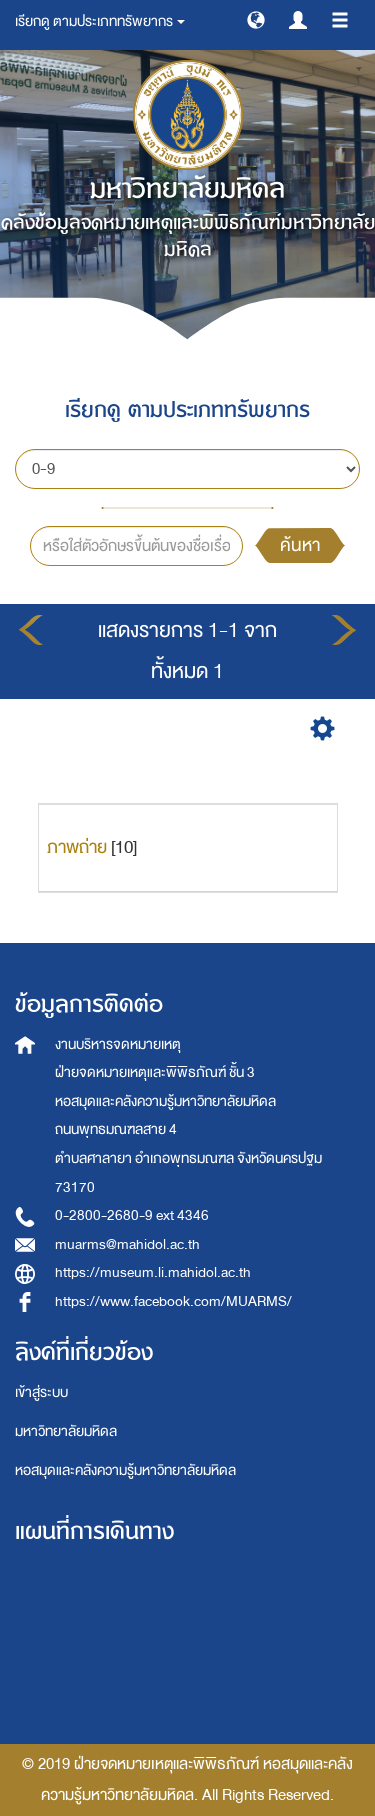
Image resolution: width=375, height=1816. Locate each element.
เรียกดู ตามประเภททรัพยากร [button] (100, 21)
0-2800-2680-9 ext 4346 (132, 1215)
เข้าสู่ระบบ (41, 1392)
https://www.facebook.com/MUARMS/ (173, 1301)
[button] (256, 19)
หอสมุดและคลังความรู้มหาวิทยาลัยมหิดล (125, 1470)
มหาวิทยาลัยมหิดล (66, 1431)
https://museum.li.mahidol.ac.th (153, 1272)
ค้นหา (300, 545)
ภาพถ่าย (77, 847)
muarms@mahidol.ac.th (127, 1244)
